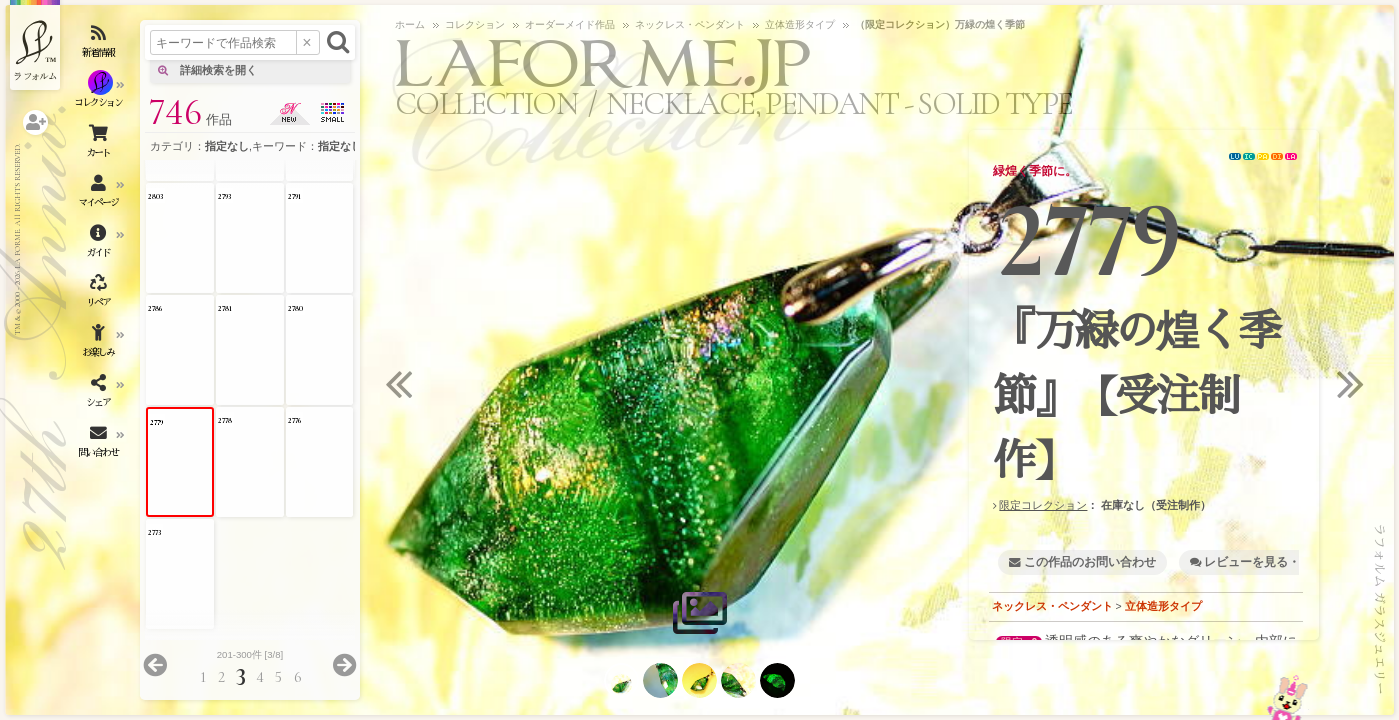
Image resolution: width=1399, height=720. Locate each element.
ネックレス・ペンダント (1052, 606)
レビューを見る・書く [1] (1272, 562)
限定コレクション (1043, 505)
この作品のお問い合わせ (1090, 562)
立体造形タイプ (1163, 606)
